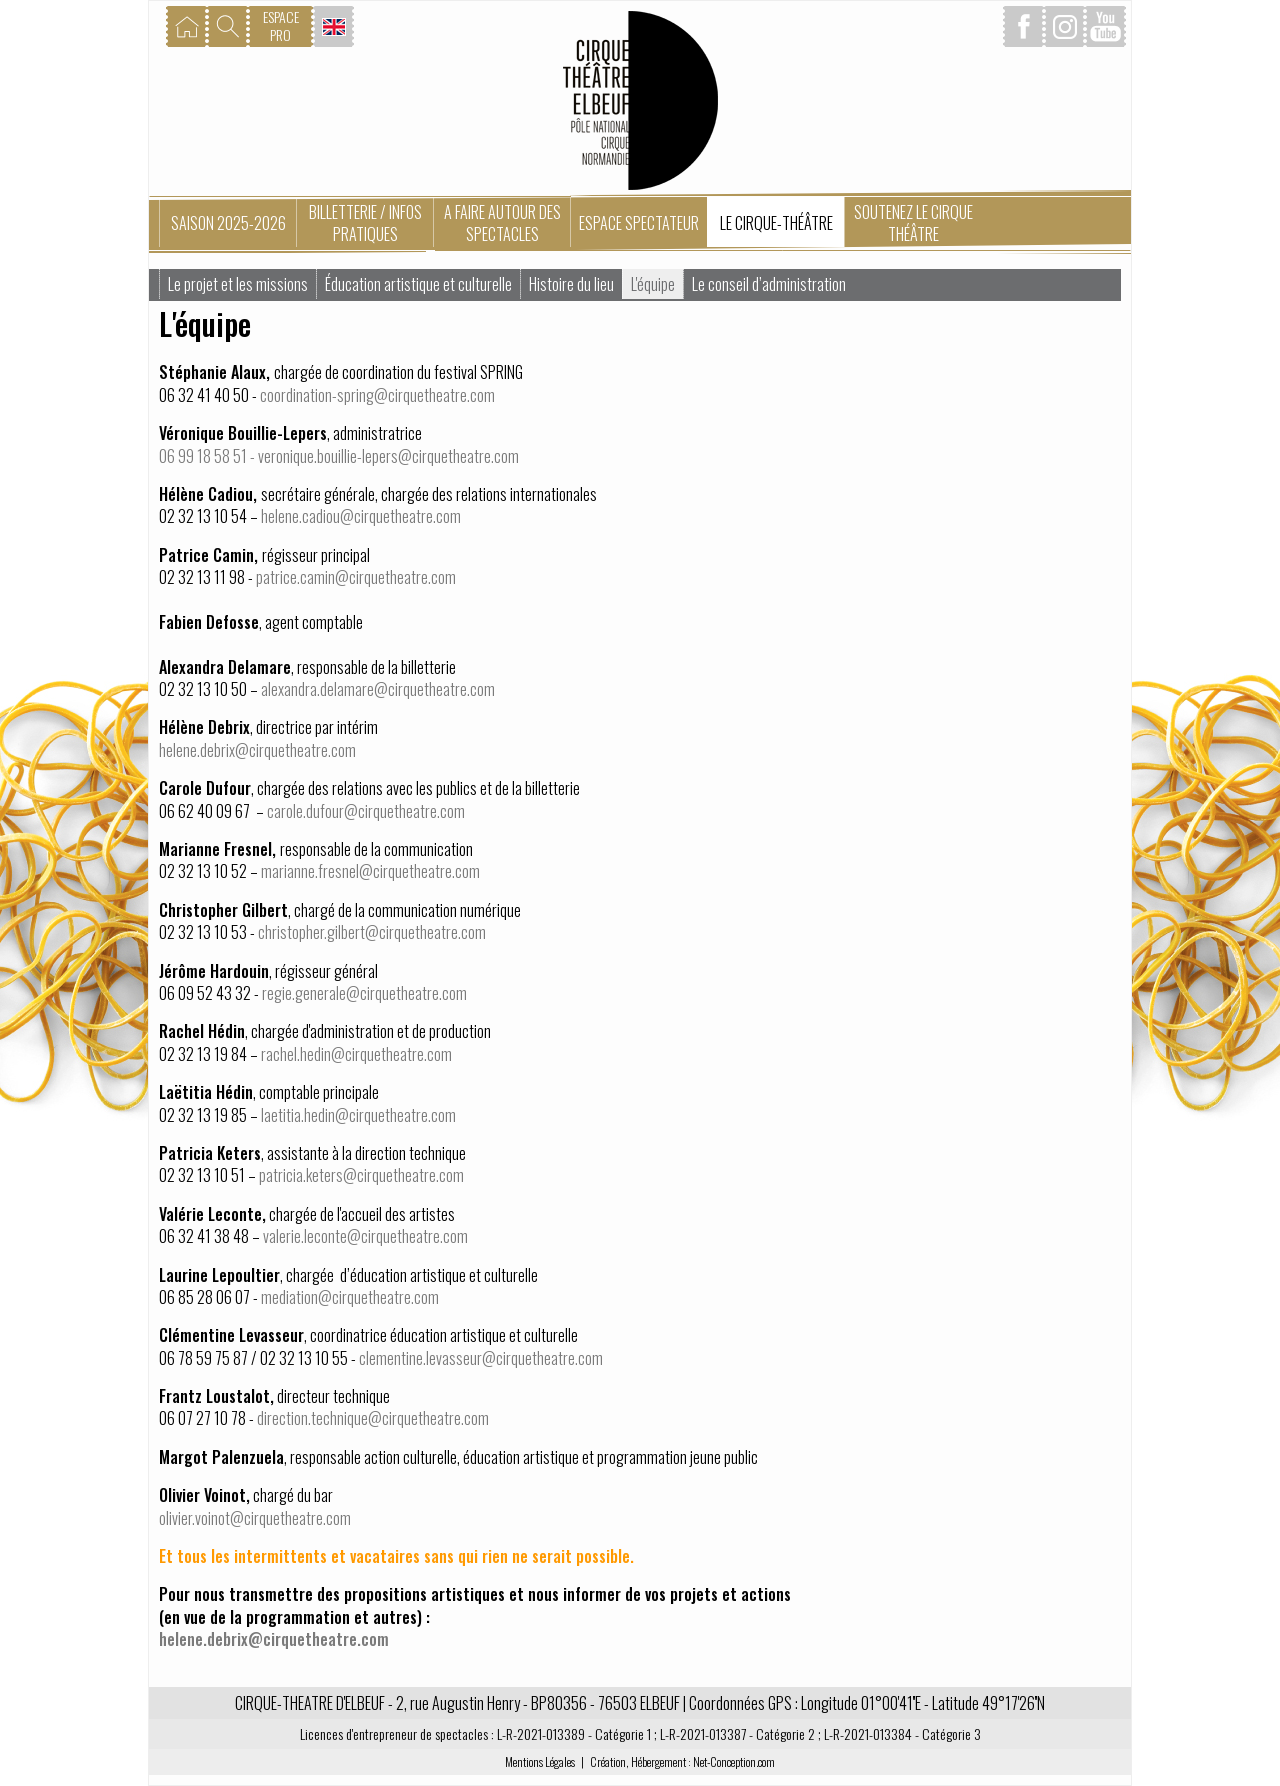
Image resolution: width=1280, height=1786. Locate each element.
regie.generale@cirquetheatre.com (364, 993)
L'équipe (653, 284)
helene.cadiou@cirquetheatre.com (361, 516)
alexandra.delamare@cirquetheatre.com (378, 689)
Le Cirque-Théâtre (776, 223)
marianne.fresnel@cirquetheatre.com (370, 871)
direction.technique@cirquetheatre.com (373, 1418)
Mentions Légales (540, 1761)
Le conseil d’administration (769, 284)
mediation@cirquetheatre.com (350, 1297)
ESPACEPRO (281, 25)
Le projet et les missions (238, 284)
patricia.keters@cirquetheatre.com (361, 1175)
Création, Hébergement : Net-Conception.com (682, 1761)
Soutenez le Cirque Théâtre (913, 223)
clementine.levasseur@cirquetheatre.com (481, 1358)
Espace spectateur (639, 223)
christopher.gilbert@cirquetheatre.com (372, 932)
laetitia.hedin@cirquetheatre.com (358, 1115)
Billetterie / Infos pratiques (365, 223)
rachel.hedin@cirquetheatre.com (356, 1054)
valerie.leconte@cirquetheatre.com (365, 1236)
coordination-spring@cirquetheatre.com (377, 395)
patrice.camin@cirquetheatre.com (356, 577)
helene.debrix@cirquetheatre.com (257, 750)
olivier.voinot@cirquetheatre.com (255, 1518)
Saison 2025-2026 (228, 223)
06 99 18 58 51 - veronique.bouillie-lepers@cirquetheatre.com (339, 456)
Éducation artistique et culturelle (418, 284)
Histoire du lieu (571, 284)
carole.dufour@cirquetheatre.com (367, 811)
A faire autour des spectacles (502, 223)
